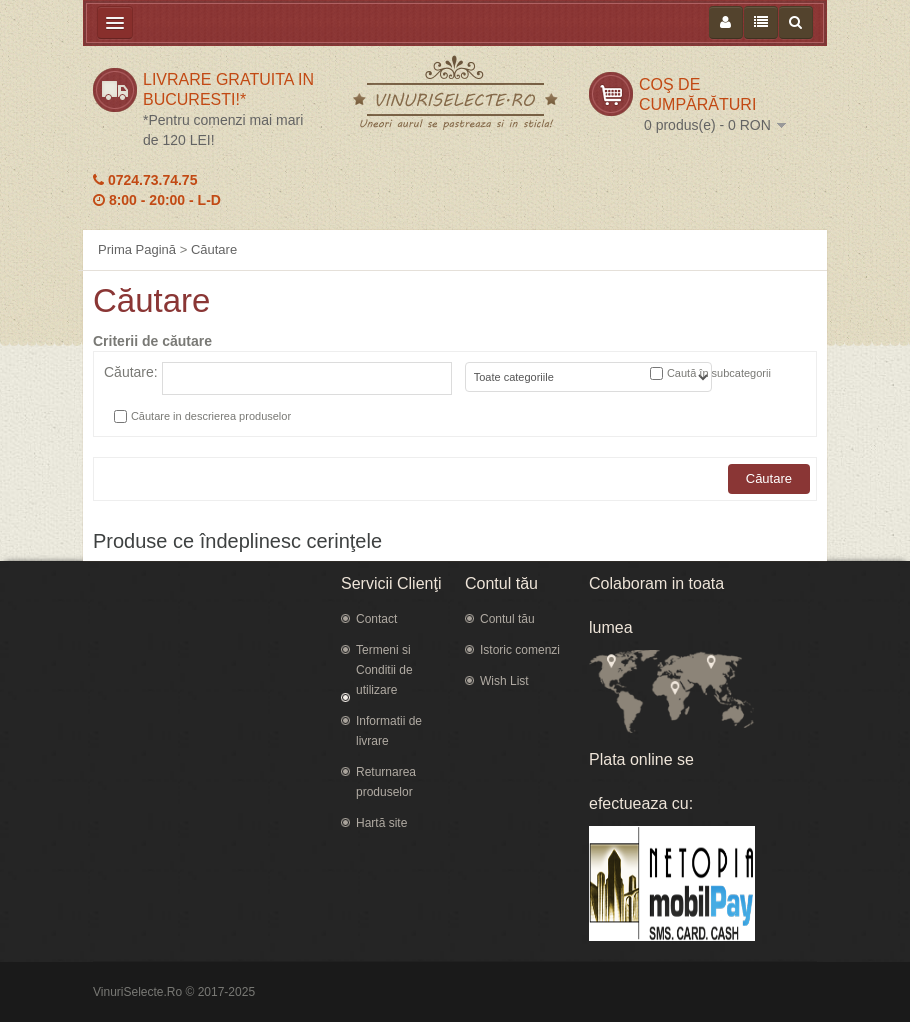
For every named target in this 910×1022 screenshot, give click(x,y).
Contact (376, 619)
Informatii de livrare (389, 731)
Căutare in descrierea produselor (211, 416)
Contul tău (507, 619)
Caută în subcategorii (719, 373)
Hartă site (381, 823)
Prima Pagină (137, 249)
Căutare (214, 249)
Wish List (504, 681)
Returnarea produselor (386, 782)
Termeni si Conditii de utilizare (384, 670)
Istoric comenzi (520, 650)
